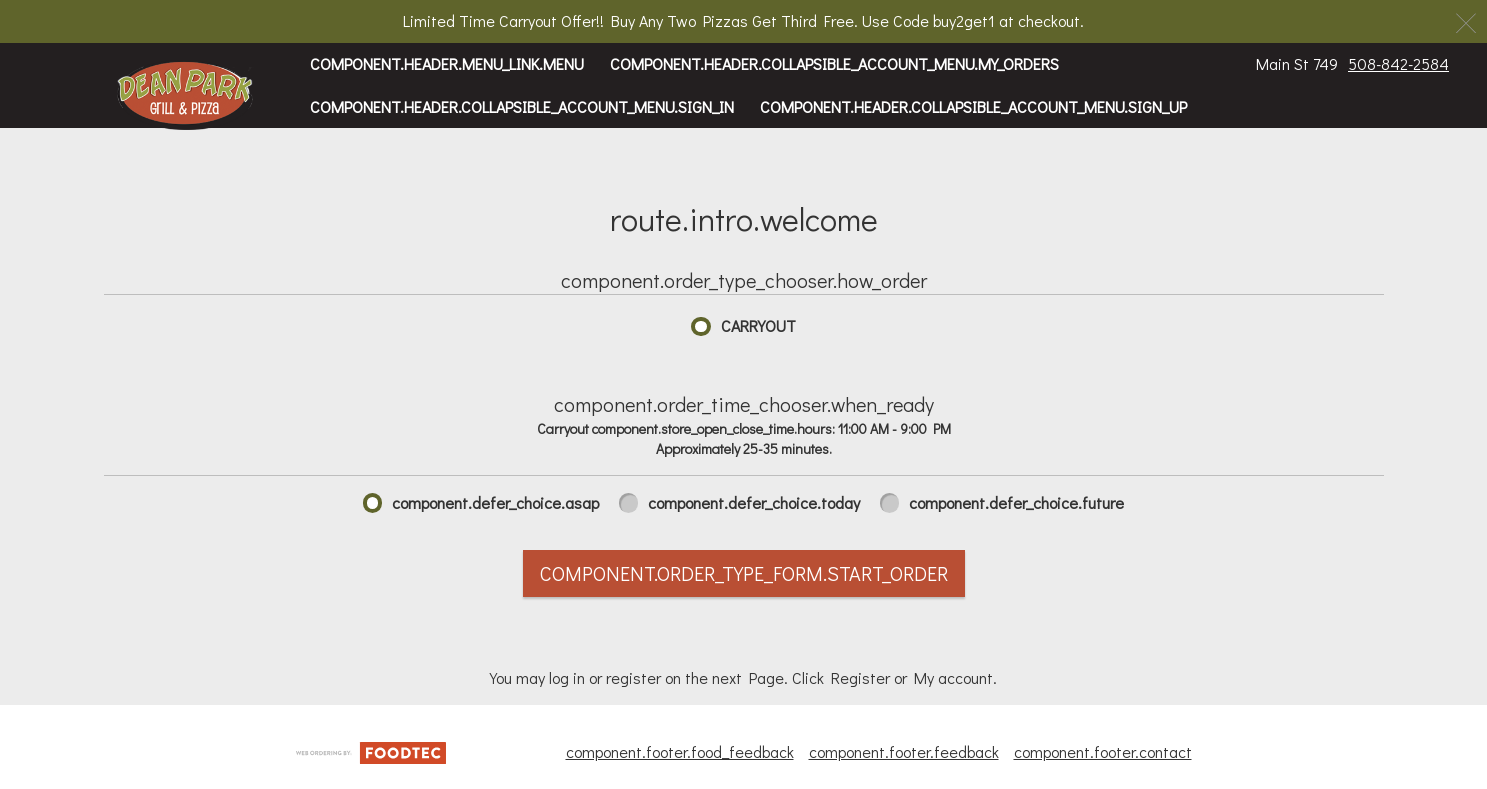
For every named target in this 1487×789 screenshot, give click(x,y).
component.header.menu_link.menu (447, 63)
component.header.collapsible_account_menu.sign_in (522, 106)
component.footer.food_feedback (680, 751)
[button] (185, 95)
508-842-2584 (1398, 63)
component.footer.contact (1103, 751)
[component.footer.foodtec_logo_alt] (371, 750)
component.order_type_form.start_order (744, 573)
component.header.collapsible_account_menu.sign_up (973, 106)
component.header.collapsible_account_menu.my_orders (834, 63)
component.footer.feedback (904, 751)
